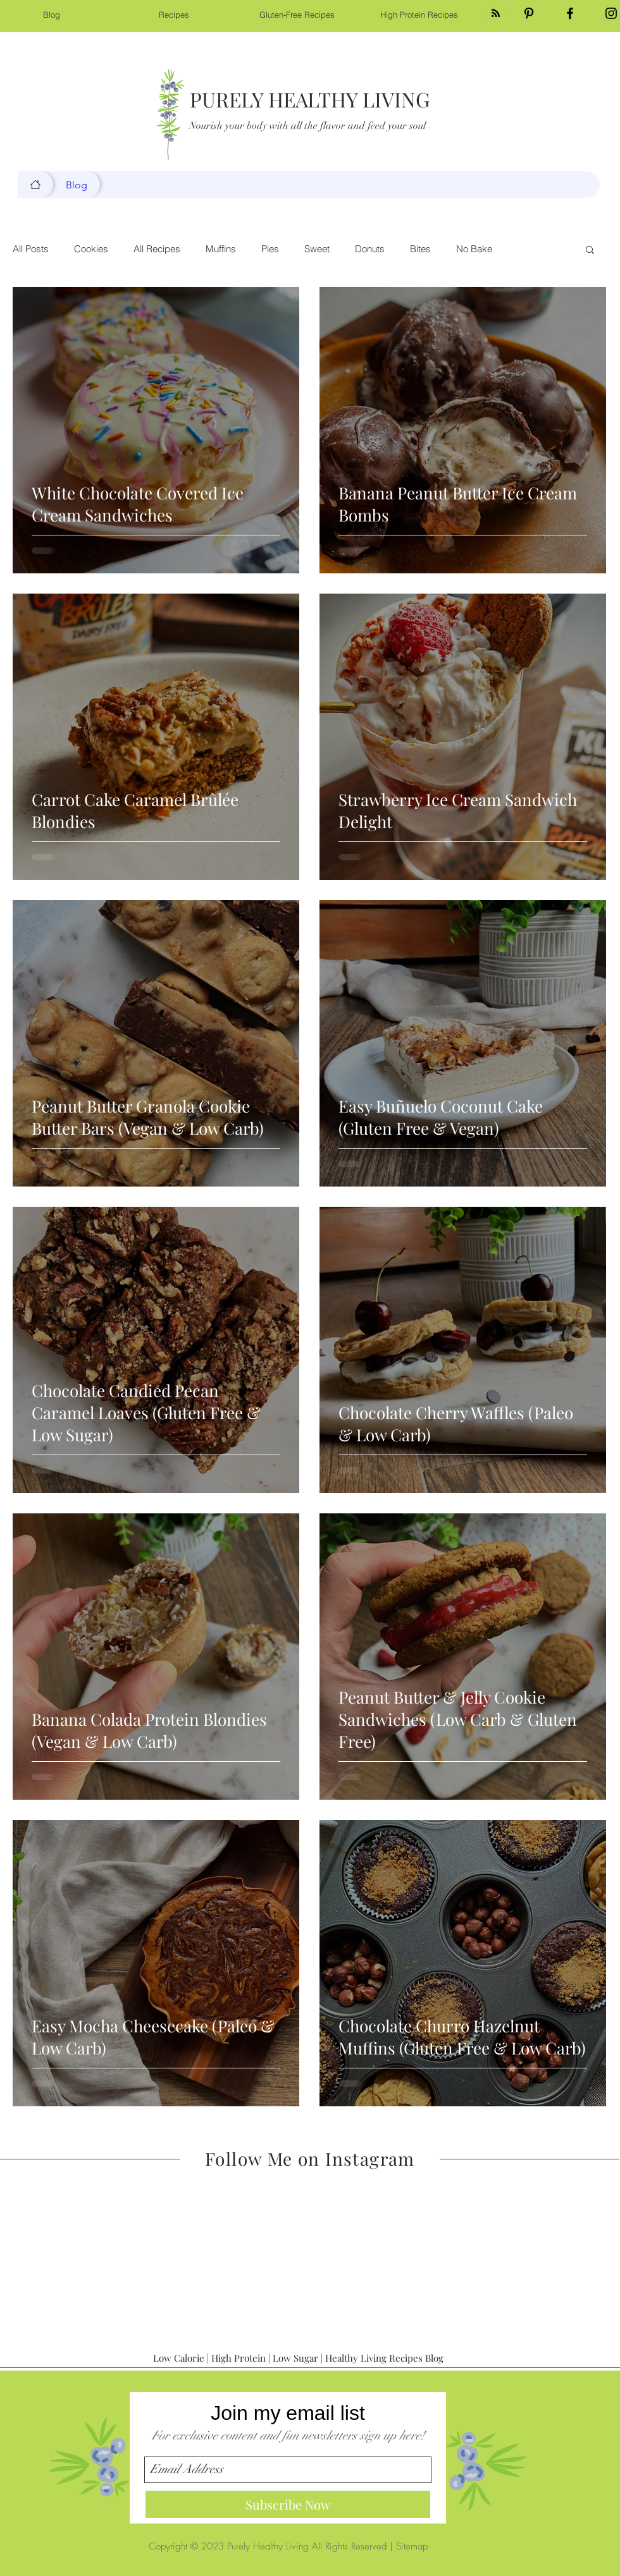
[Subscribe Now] (287, 2504)
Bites (420, 249)
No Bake (474, 249)
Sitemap (412, 2546)
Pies (270, 249)
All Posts (31, 249)
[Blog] (35, 184)
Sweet (317, 249)
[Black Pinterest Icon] (528, 13)
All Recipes (156, 249)
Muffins (221, 249)
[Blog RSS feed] (495, 14)
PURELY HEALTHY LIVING (310, 99)
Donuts (370, 249)
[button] (590, 250)
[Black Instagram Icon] (611, 13)
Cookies (91, 249)
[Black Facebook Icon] (570, 13)
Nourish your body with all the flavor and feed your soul (307, 125)
